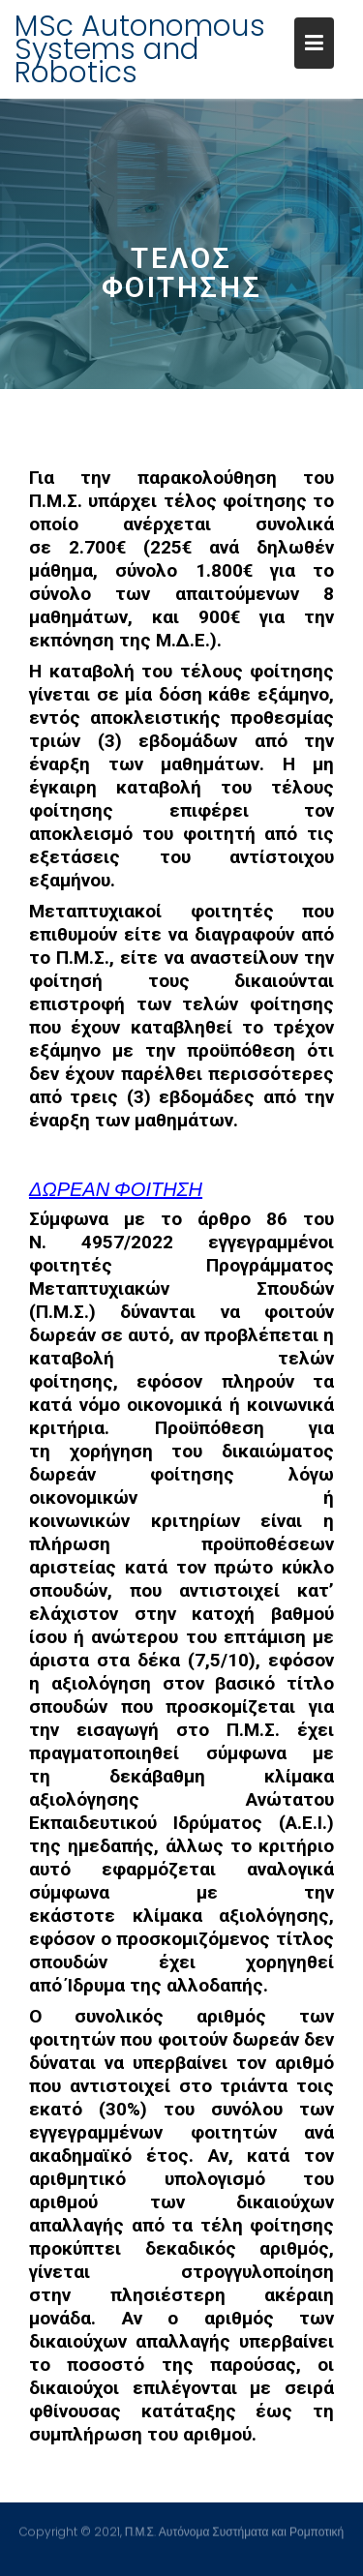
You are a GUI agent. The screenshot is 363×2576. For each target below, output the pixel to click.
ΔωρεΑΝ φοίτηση (115, 1189)
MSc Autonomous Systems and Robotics (140, 49)
